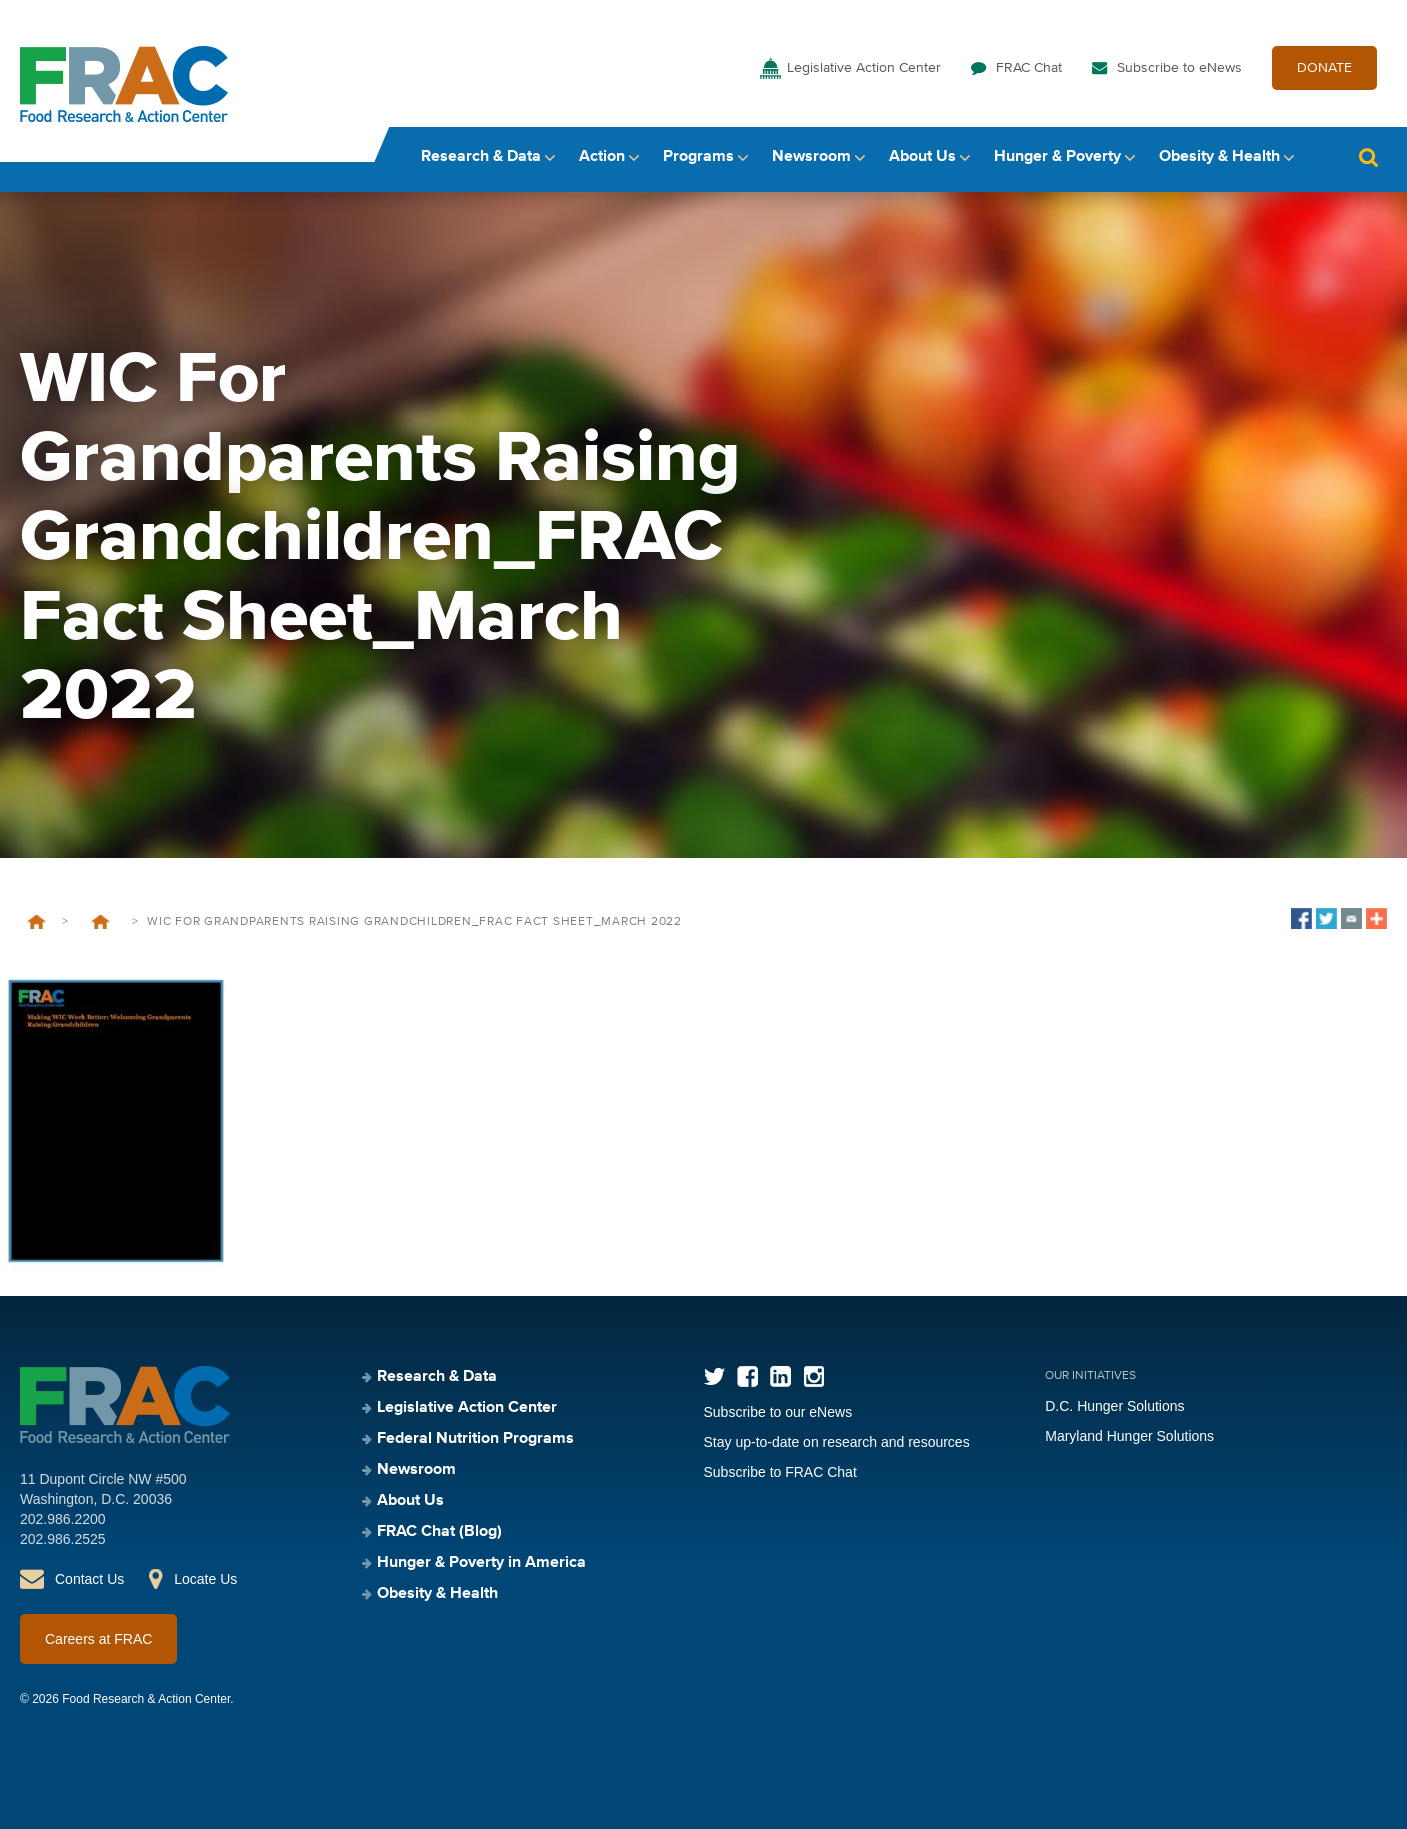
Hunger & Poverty (1057, 157)
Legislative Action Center (864, 68)
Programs (698, 157)
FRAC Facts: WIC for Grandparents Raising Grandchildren (100, 922)
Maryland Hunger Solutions (1129, 1436)
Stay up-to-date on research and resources (837, 1442)
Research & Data (481, 157)
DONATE (1324, 68)
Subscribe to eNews (1179, 68)
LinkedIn (780, 1376)
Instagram (813, 1376)
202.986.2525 (63, 1539)
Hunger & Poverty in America (481, 1563)
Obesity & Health (1219, 157)
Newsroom (811, 157)
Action (602, 157)
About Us (922, 157)
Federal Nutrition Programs (475, 1439)
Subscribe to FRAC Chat (780, 1472)
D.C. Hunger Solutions (1114, 1406)
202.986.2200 (63, 1519)
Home (36, 922)
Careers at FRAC (98, 1639)
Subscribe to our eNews (778, 1412)
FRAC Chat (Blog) (439, 1532)
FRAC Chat (1029, 68)
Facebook (747, 1376)
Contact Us (89, 1579)
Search (1368, 157)
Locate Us (205, 1579)
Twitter (714, 1376)
